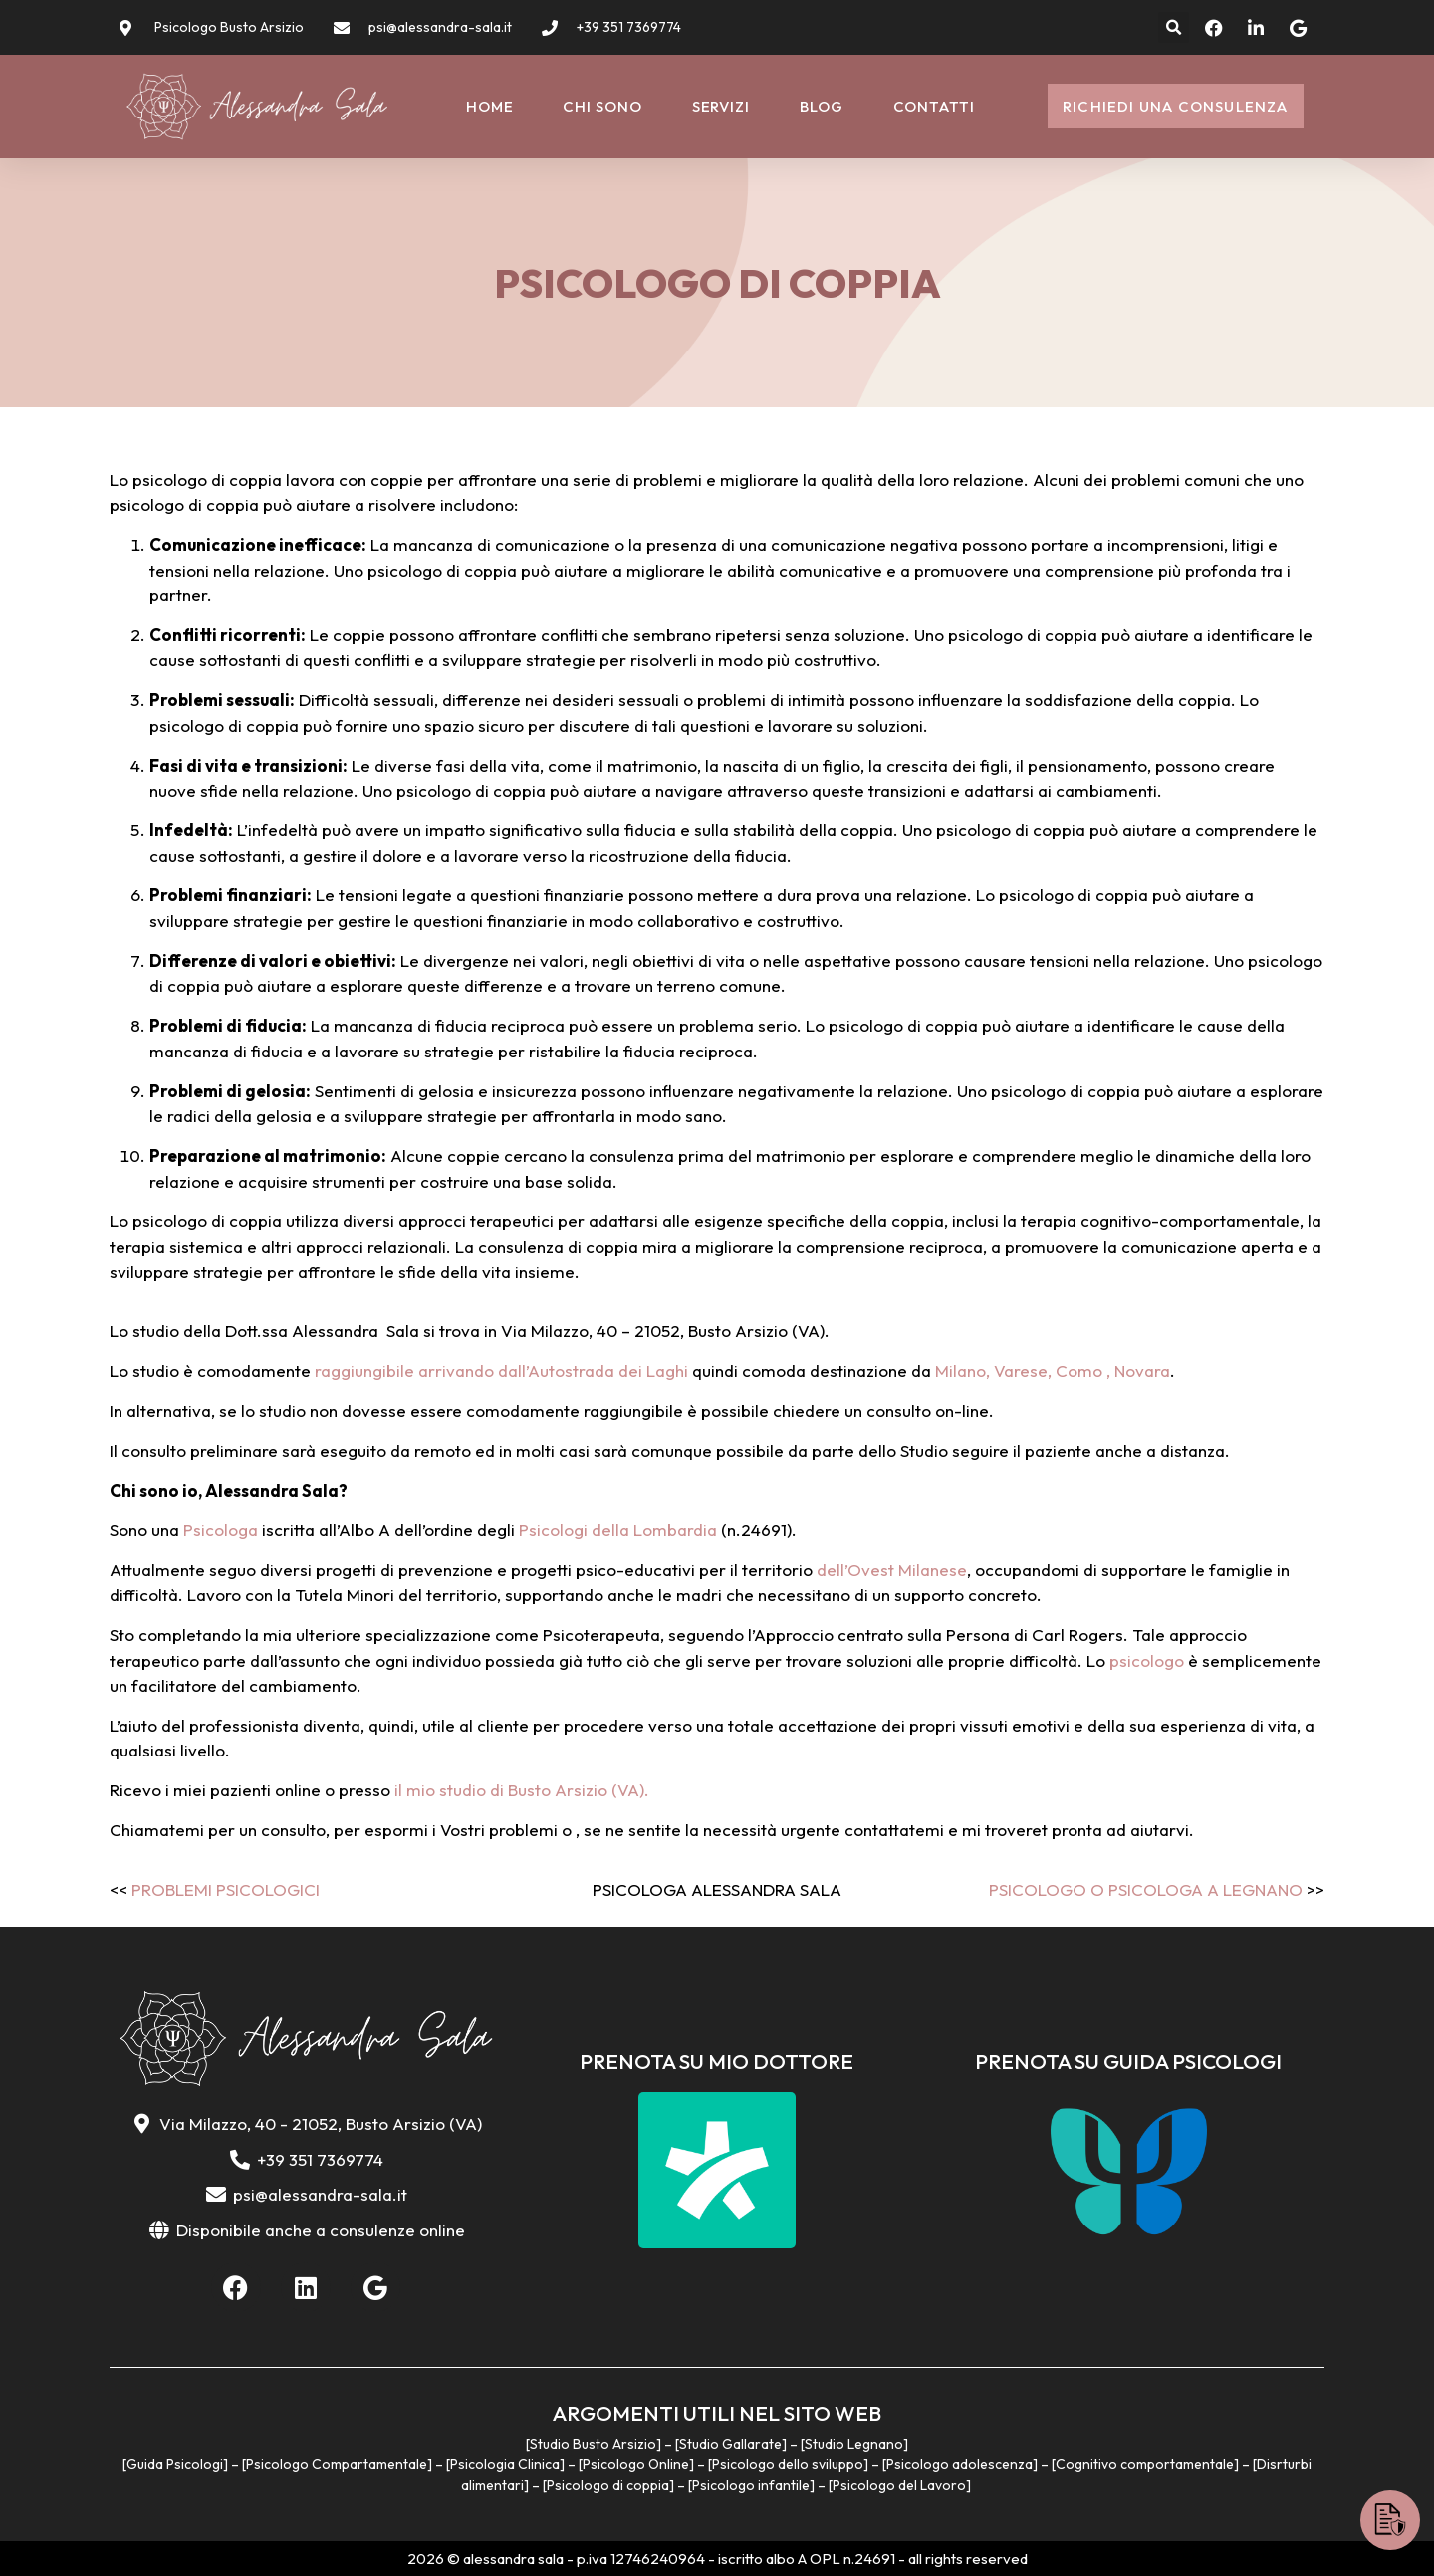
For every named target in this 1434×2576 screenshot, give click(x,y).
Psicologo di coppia (608, 2485)
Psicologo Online (636, 2464)
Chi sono (602, 106)
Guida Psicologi (174, 2464)
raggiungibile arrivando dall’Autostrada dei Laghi (501, 1370)
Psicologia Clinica (505, 2464)
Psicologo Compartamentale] (339, 2464)
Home (490, 106)
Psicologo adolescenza (959, 2464)
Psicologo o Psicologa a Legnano (1146, 1889)
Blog (821, 106)
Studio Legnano (854, 2444)
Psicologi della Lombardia (618, 1530)
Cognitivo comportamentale (1145, 2464)
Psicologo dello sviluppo (787, 2464)
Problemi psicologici (225, 1889)
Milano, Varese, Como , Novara (1052, 1370)
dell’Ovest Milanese (892, 1569)
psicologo (1146, 1660)
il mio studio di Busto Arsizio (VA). (519, 1789)
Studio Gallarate (730, 2444)
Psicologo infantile (751, 2485)
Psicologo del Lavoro (899, 2485)
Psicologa (220, 1530)
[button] (1173, 27)
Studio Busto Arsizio (593, 2444)
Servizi (721, 106)
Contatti (934, 106)
